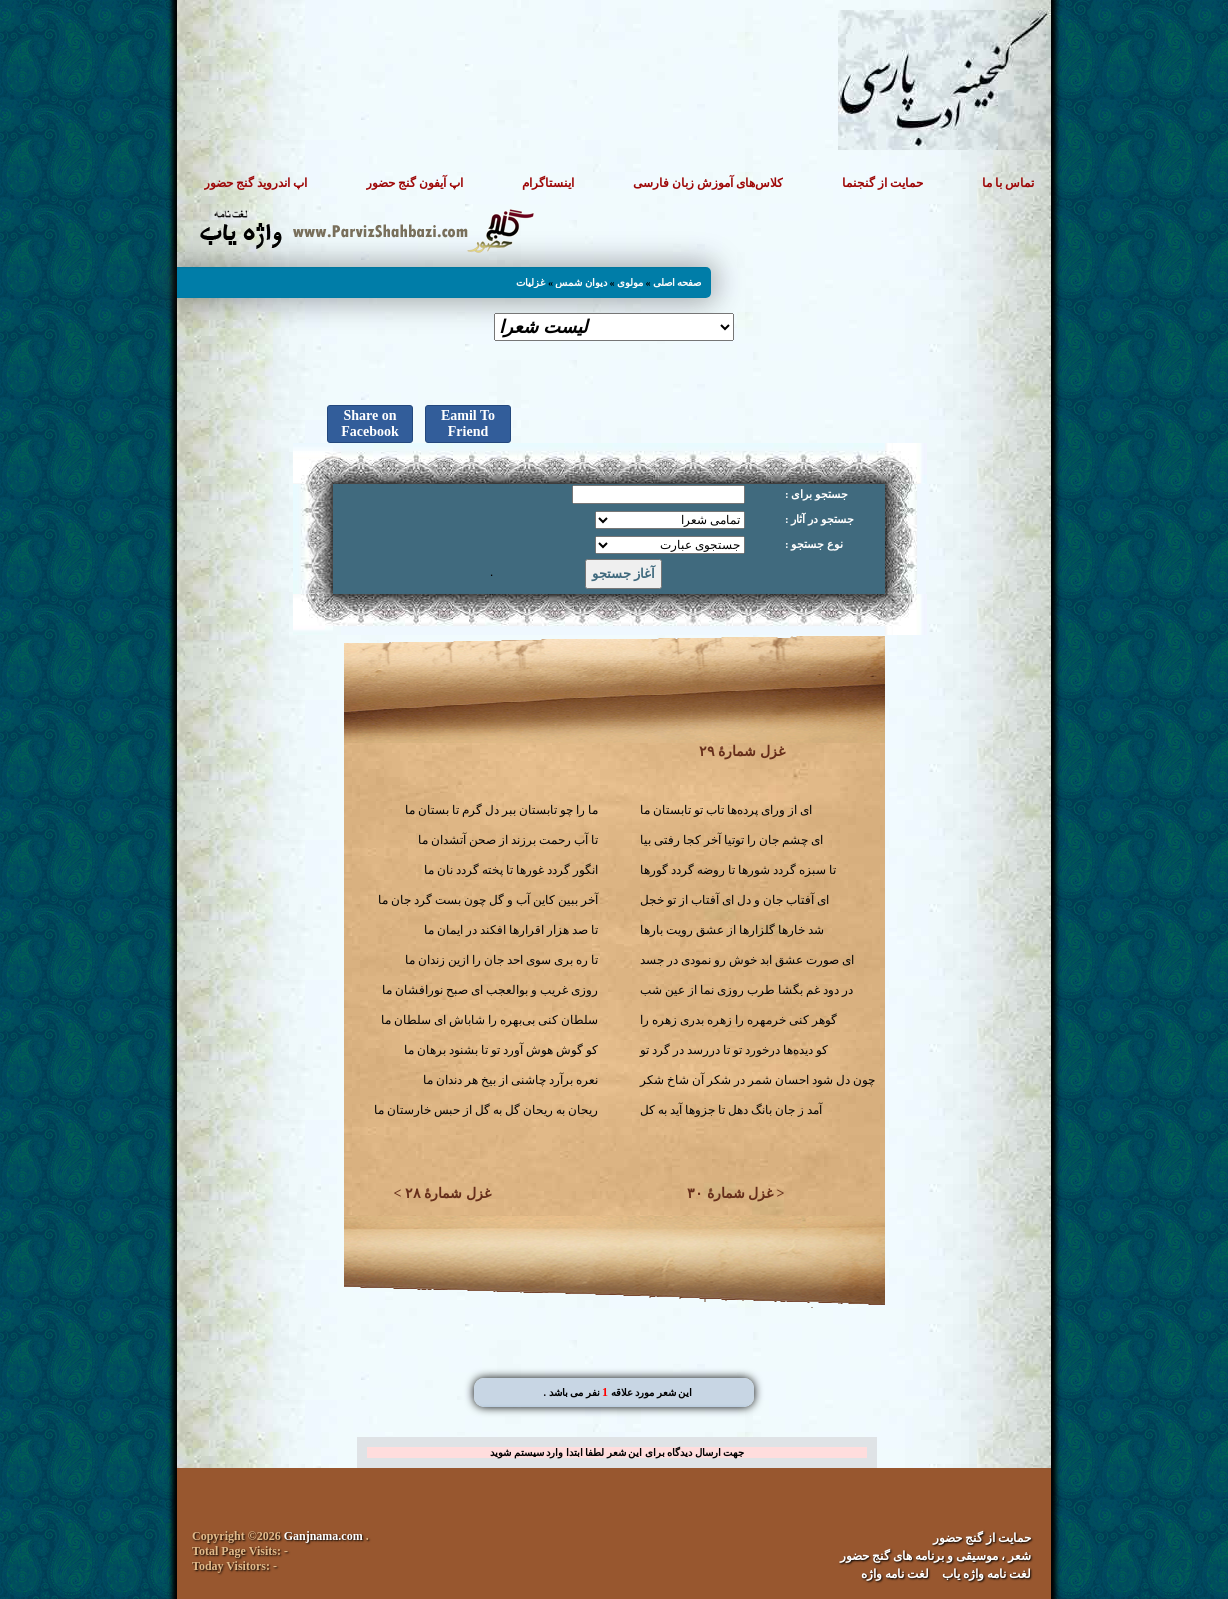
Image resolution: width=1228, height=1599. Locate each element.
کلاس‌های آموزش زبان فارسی (708, 183)
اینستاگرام (548, 183)
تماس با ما (1008, 183)
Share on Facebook (370, 423)
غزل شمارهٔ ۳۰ (730, 1193)
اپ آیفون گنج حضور (414, 183)
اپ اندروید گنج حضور (255, 183)
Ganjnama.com (323, 1536)
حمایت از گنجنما (882, 183)
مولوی (630, 282)
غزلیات (530, 282)
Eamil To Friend (468, 423)
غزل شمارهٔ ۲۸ (448, 1193)
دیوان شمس (581, 282)
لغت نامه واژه (895, 1574)
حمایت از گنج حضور (982, 1538)
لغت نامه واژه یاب (986, 1574)
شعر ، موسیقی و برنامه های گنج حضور (935, 1556)
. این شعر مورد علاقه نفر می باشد (618, 1392)
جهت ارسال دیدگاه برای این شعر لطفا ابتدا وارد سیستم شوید (617, 1452)
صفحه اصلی (677, 282)
